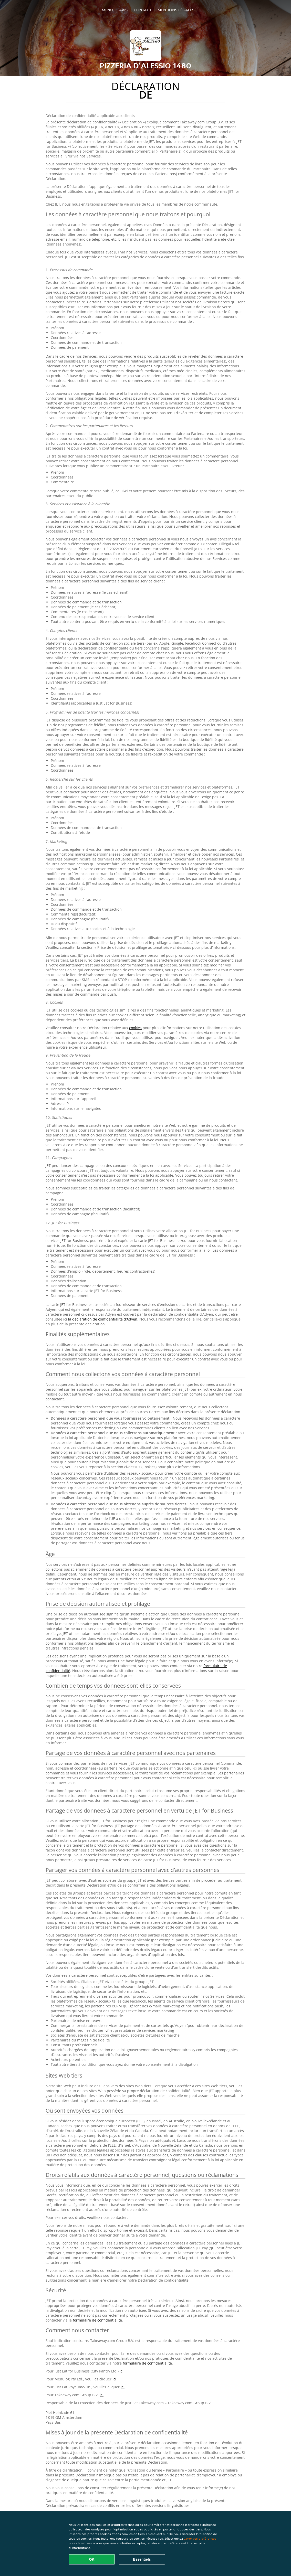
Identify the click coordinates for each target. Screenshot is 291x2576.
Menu (107, 10)
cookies (135, 1027)
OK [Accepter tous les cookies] (92, 2559)
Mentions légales (176, 10)
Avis (123, 10)
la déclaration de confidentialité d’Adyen (102, 1319)
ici (106, 2030)
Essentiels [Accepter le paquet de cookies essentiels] (142, 2559)
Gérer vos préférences (200, 2538)
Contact (142, 10)
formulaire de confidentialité (97, 2320)
